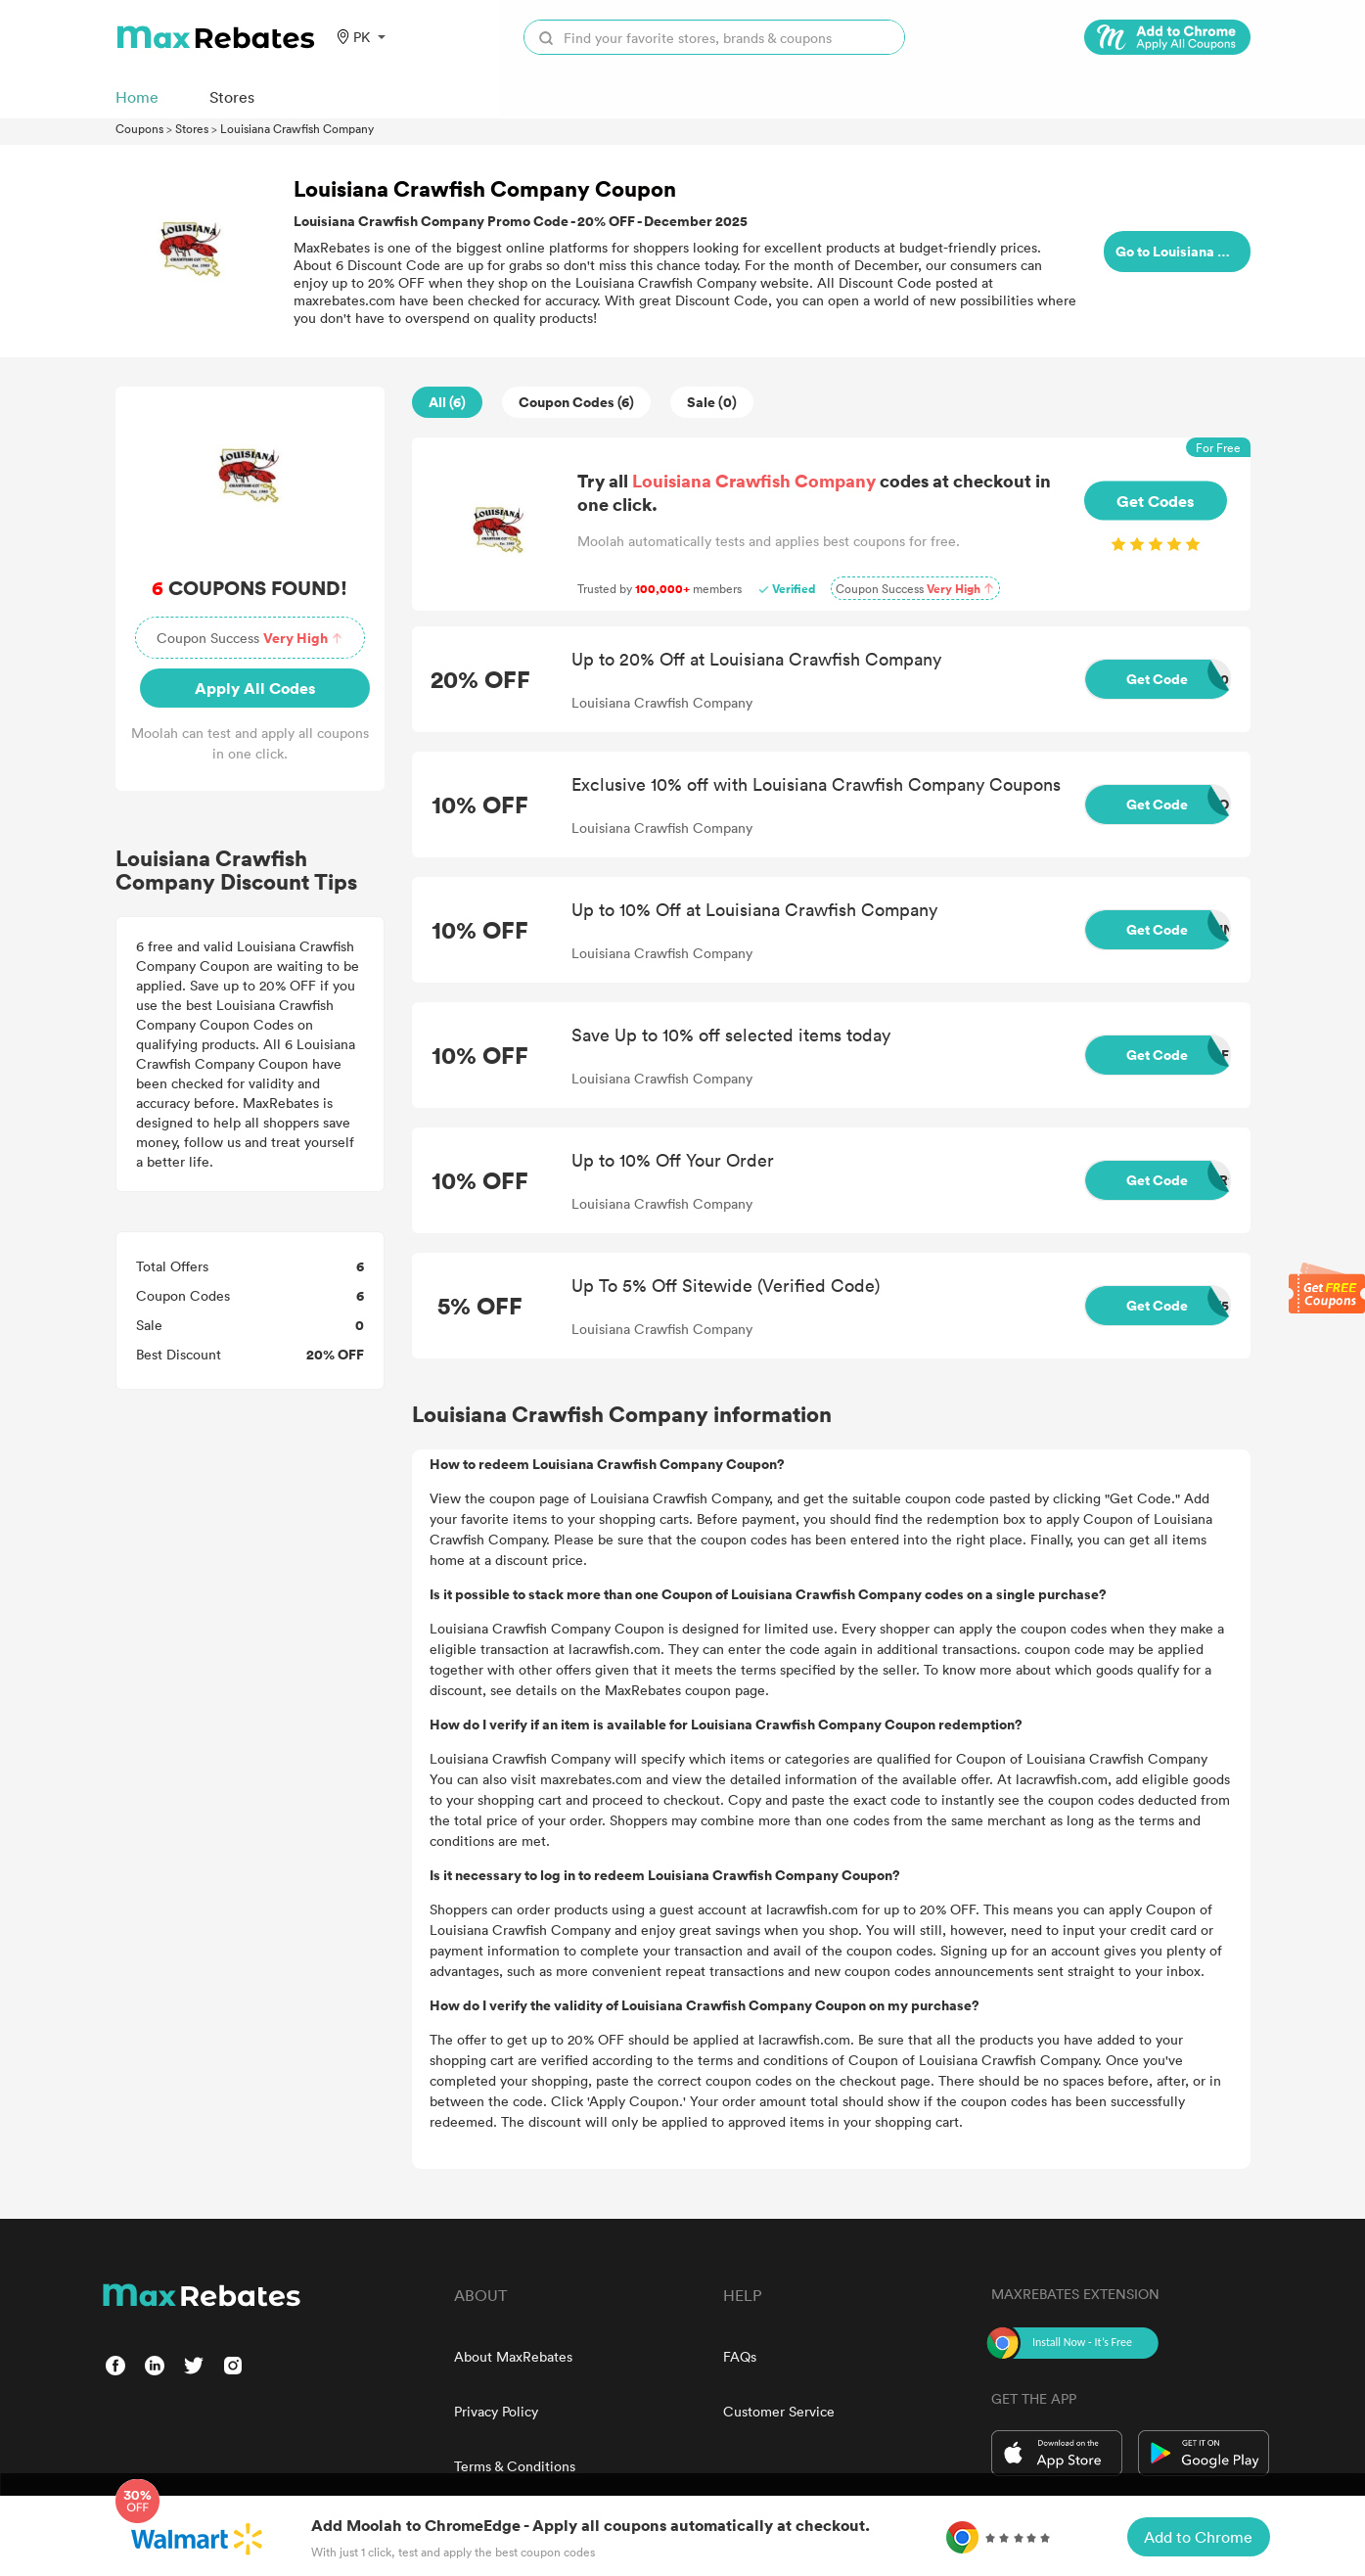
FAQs (739, 2356)
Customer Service (779, 2411)
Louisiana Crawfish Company (297, 128)
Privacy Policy (496, 2411)
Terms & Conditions (514, 2466)
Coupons (139, 128)
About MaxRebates (513, 2356)
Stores (191, 128)
